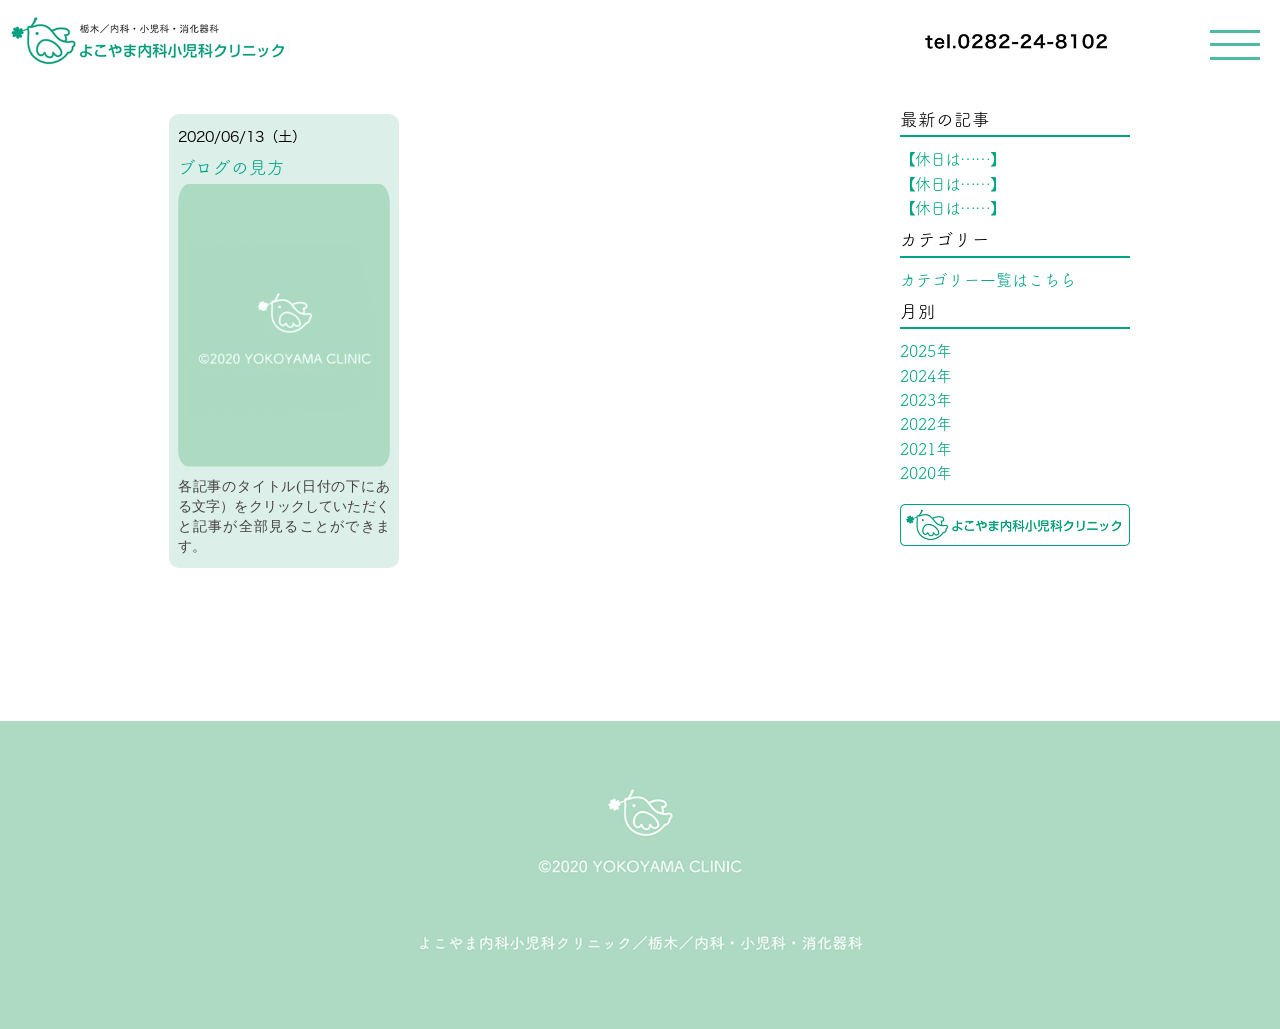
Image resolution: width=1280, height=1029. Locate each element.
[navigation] (640, 42)
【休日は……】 (952, 159)
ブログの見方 (231, 167)
